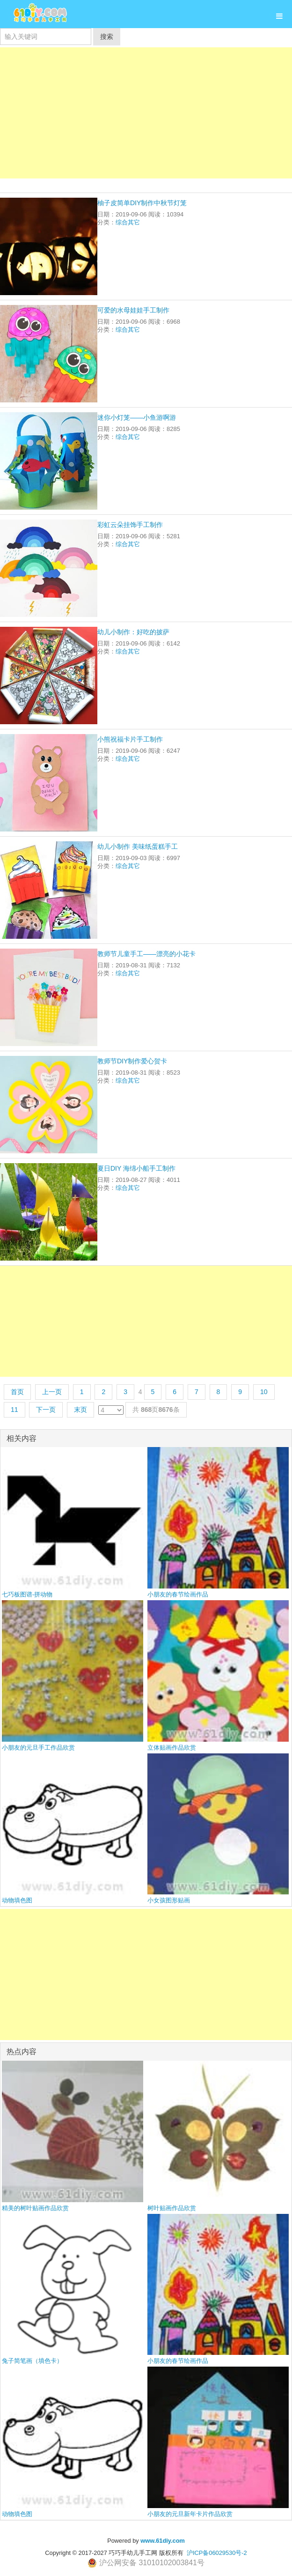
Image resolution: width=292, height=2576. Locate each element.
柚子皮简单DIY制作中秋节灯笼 (142, 203)
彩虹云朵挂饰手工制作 (130, 524)
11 (14, 1409)
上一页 (52, 1392)
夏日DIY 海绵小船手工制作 (136, 1168)
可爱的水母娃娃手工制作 (133, 310)
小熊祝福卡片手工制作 (130, 739)
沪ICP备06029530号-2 (217, 2552)
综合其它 (128, 222)
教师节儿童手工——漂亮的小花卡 (146, 954)
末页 (80, 1409)
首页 (17, 1392)
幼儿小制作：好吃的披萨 (133, 632)
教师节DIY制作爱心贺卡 (132, 1061)
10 (264, 1392)
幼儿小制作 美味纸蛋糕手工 (137, 846)
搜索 (106, 36)
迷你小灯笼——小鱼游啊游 (136, 417)
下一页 (46, 1409)
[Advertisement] (146, 112)
